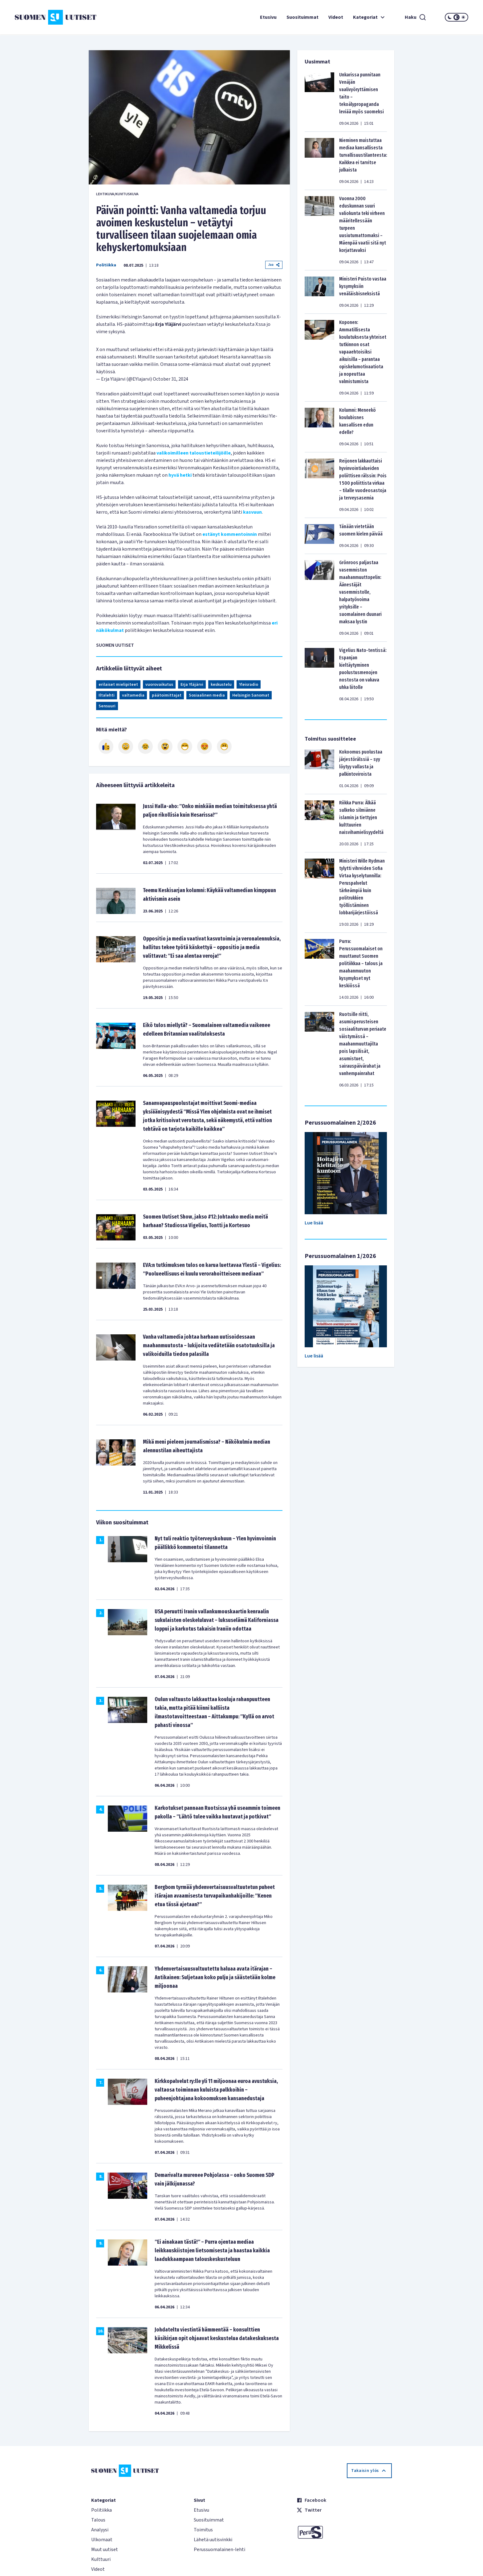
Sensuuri (107, 706)
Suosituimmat (302, 17)
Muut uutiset (104, 2549)
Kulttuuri (101, 2559)
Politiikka (106, 265)
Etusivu (268, 17)
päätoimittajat (166, 695)
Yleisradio (248, 684)
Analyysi (99, 2529)
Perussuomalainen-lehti (219, 2549)
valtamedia (133, 695)
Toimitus (203, 2529)
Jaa (274, 264)
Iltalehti (107, 695)
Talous (98, 2520)
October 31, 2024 (170, 379)
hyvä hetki (180, 475)
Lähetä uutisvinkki (213, 2539)
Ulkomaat (101, 2539)
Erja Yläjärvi (192, 684)
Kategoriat (369, 17)
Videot (335, 17)
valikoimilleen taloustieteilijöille (193, 453)
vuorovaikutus (159, 684)
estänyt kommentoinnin (229, 534)
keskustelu (221, 684)
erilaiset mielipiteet (118, 684)
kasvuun (252, 512)
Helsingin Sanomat (250, 695)
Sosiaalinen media (207, 695)
